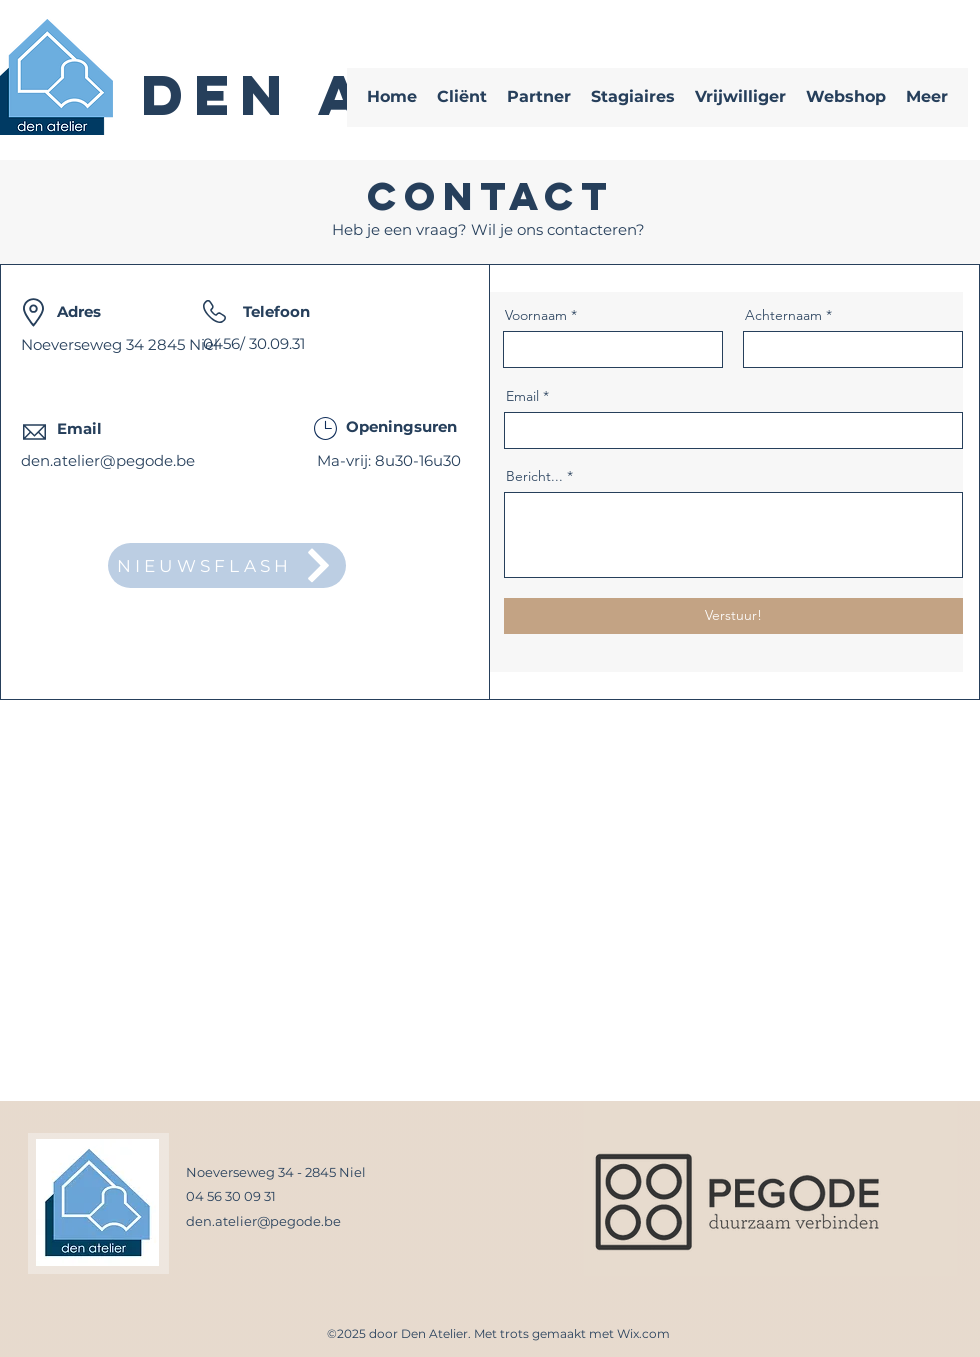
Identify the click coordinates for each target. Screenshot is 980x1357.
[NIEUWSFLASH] (227, 565)
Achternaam (783, 315)
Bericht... (534, 476)
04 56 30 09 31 (231, 1196)
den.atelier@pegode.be (108, 460)
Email (522, 396)
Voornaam (536, 315)
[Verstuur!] (733, 616)
